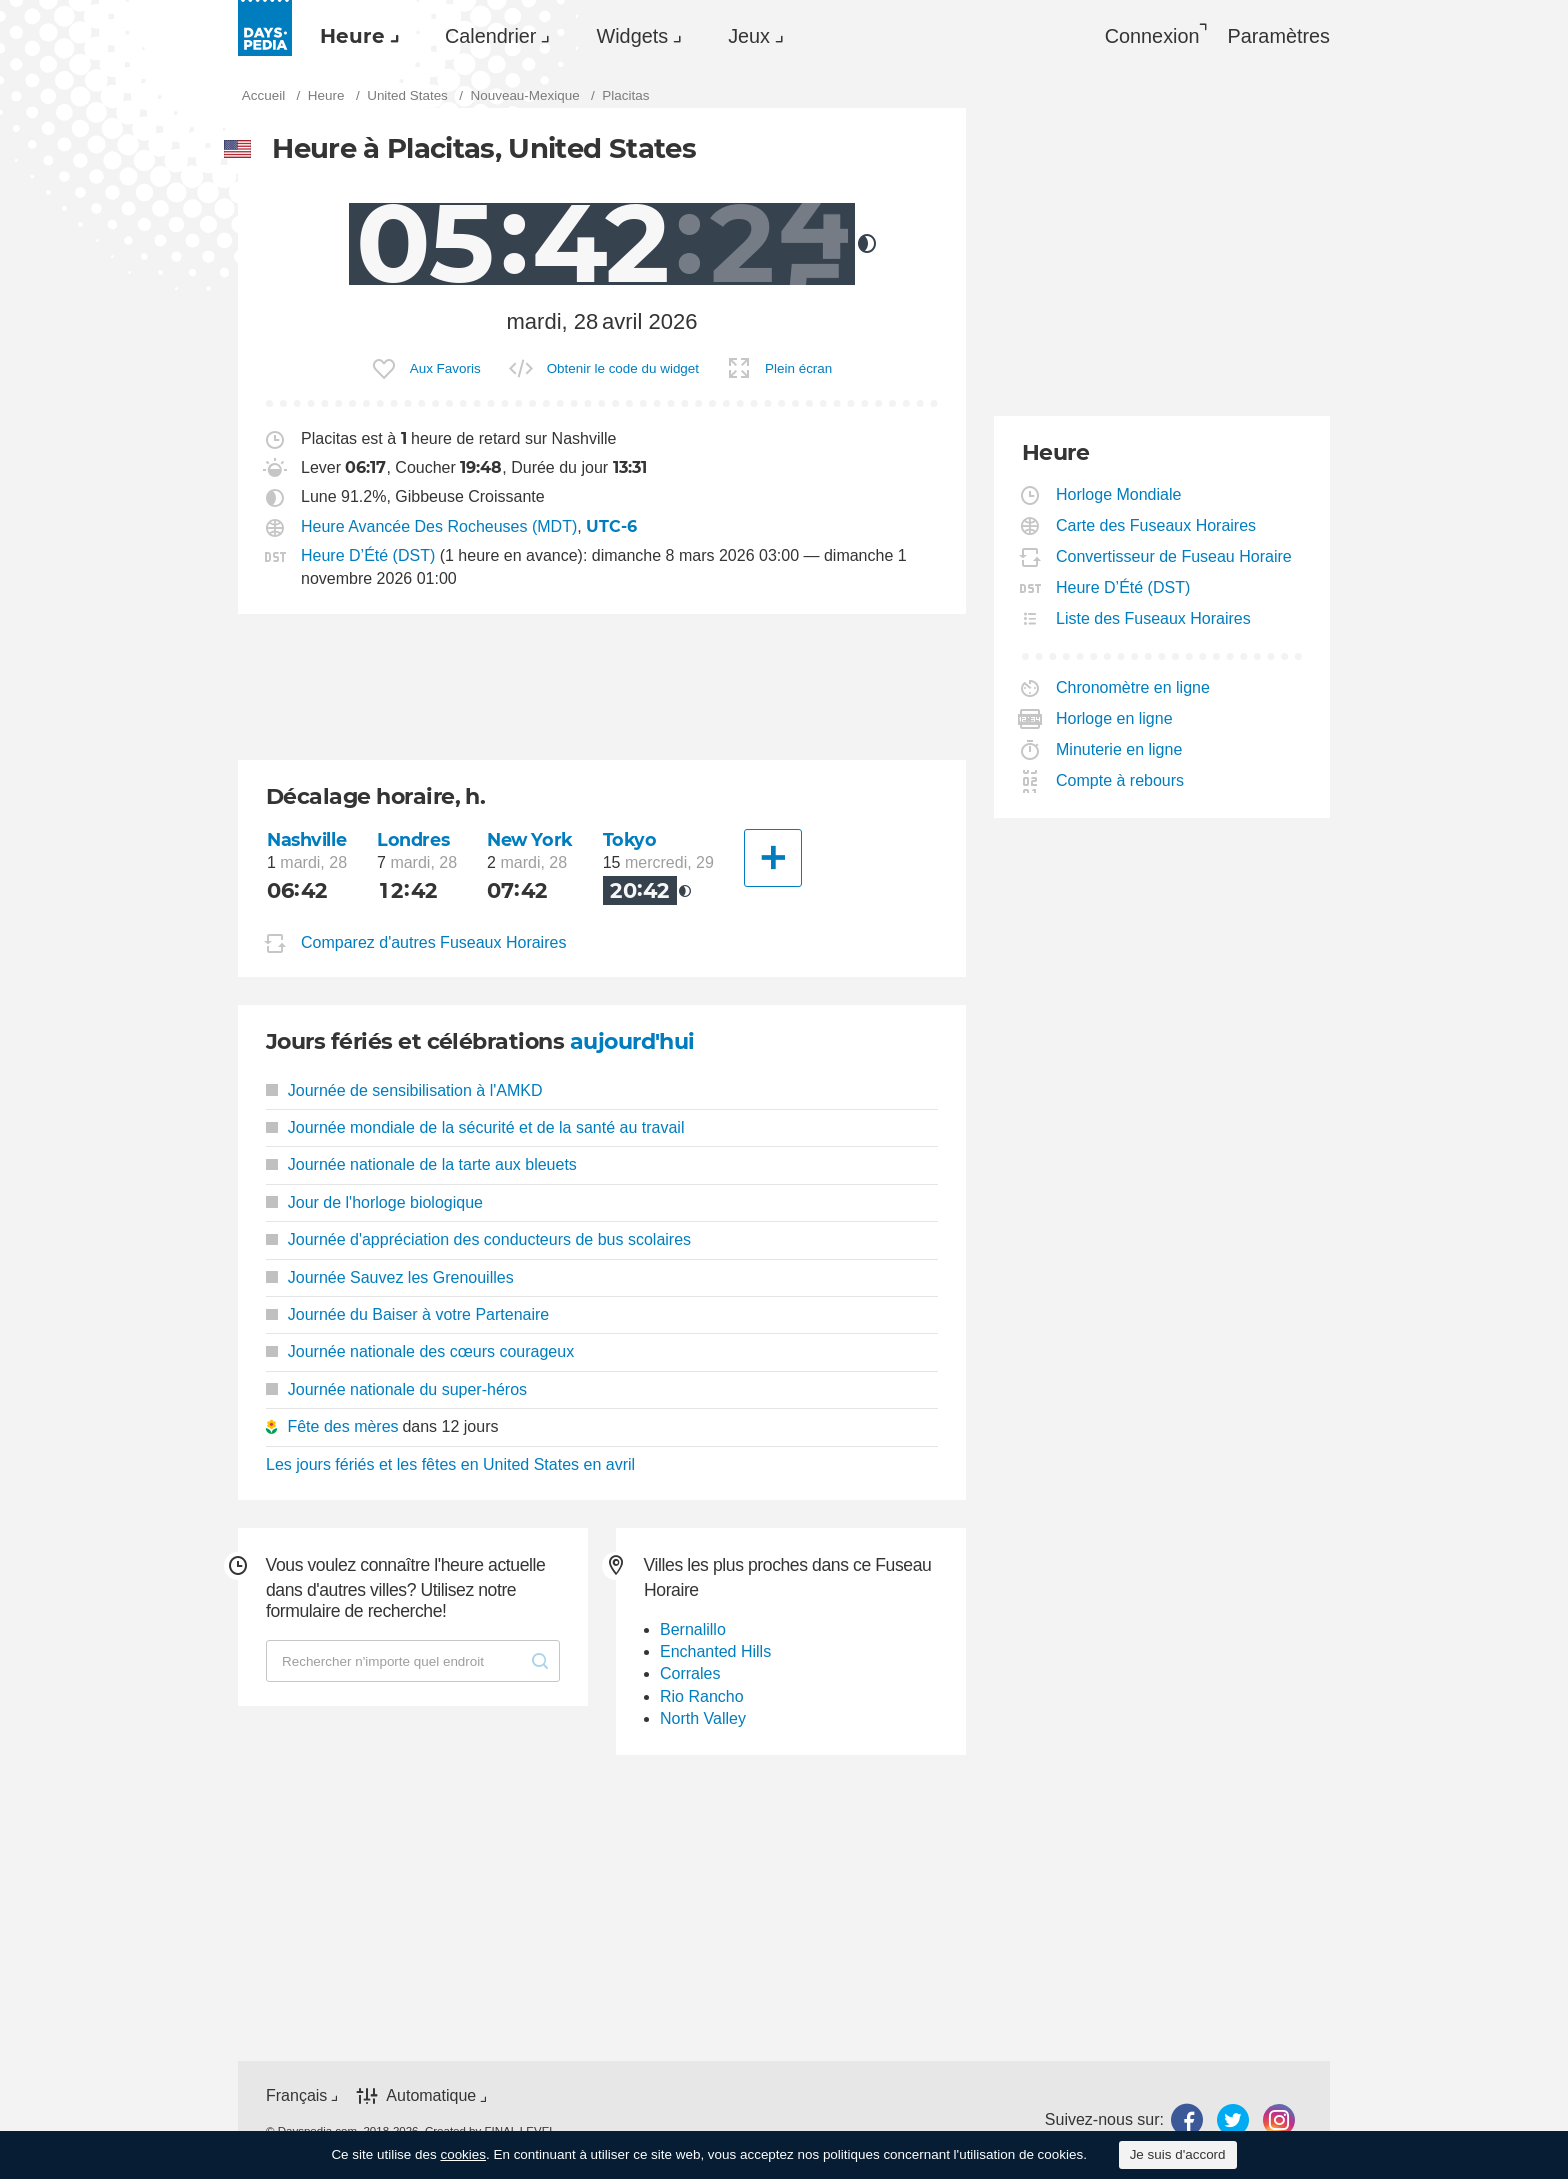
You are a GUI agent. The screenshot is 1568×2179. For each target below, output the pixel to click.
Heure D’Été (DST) (368, 555)
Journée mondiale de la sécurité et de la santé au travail (475, 1127)
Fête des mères (342, 1426)
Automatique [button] (431, 2095)
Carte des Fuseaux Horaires (1156, 525)
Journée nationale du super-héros (396, 1389)
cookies (463, 2154)
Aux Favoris (445, 368)
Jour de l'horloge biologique (374, 1202)
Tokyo (630, 839)
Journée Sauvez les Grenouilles (390, 1277)
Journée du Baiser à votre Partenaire (407, 1314)
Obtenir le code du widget (623, 368)
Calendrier (490, 36)
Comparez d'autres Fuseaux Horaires (433, 942)
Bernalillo (693, 1629)
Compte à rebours (1120, 780)
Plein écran (798, 368)
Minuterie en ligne (1119, 749)
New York (530, 839)
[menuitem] (354, 36)
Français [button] (296, 2095)
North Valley (703, 1718)
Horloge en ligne (1115, 718)
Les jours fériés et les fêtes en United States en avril (450, 1464)
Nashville (306, 839)
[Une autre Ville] (773, 858)
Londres (413, 839)
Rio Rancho (702, 1696)
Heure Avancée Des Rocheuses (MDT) (439, 526)
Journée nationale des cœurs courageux (420, 1351)
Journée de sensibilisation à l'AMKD (404, 1090)
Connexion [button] (1152, 36)
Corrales (690, 1673)
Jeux (749, 36)
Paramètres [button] (1279, 36)
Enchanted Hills (715, 1651)
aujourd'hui (632, 1041)
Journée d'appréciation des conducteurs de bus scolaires (478, 1239)
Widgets (632, 36)
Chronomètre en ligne (1133, 687)
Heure (352, 36)
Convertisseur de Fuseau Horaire (1174, 556)
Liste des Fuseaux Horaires (1154, 618)
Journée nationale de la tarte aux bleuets (421, 1164)
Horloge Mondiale (1119, 494)
